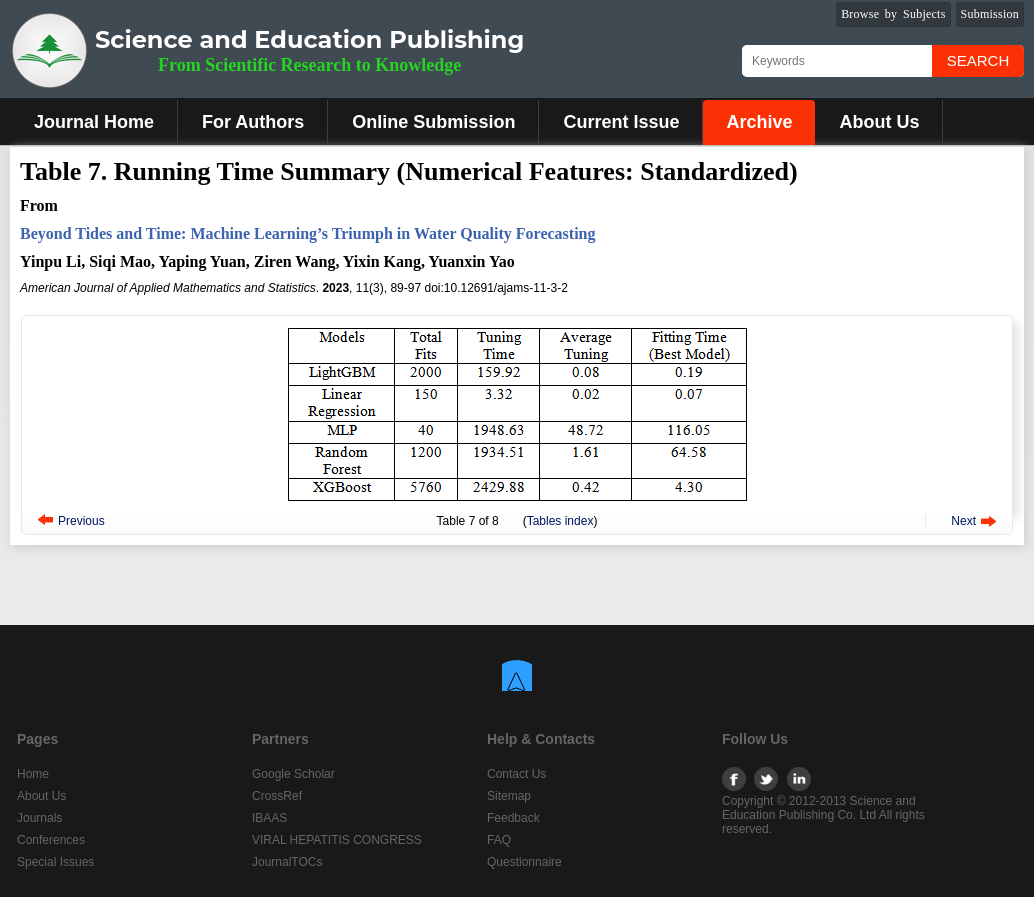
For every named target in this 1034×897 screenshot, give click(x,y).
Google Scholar (293, 774)
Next (963, 521)
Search (978, 60)
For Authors (253, 122)
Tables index (560, 521)
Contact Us (516, 774)
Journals (39, 818)
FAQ (499, 840)
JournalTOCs (287, 862)
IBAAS (269, 818)
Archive (759, 122)
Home (33, 774)
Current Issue (621, 122)
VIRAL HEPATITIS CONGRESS (337, 840)
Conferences (51, 840)
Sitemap (509, 796)
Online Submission (433, 122)
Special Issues (55, 862)
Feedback (513, 818)
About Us (879, 122)
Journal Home (94, 122)
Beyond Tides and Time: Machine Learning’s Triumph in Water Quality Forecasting (307, 233)
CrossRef (277, 796)
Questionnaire (524, 862)
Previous (81, 521)
